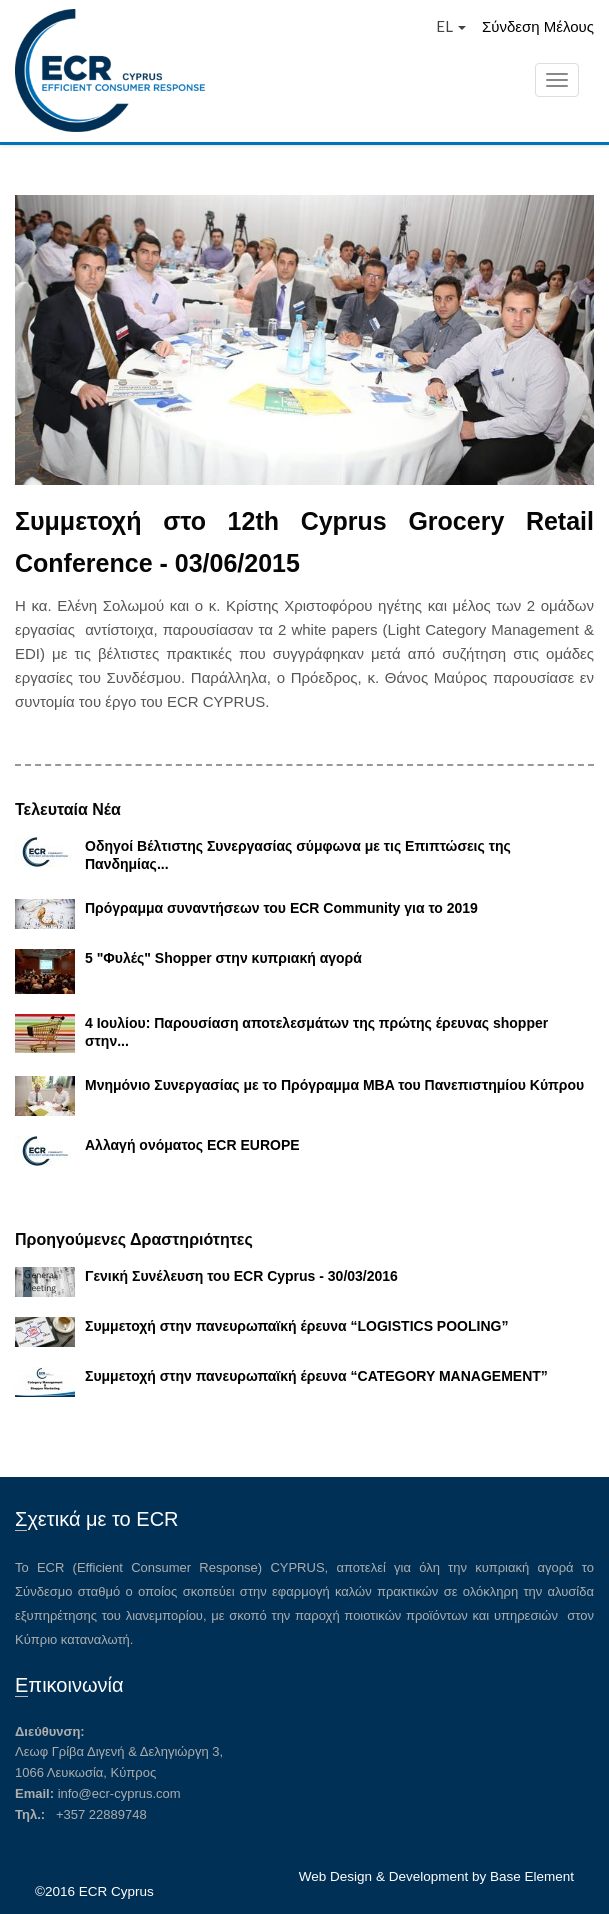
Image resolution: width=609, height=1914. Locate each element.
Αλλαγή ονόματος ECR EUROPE (192, 1145)
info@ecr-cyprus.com (119, 1793)
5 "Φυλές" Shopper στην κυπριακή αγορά (223, 958)
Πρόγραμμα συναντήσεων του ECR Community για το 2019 (281, 908)
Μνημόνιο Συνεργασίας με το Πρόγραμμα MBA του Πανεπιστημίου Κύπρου (334, 1085)
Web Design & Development (383, 1876)
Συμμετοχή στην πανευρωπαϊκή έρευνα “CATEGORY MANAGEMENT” (316, 1376)
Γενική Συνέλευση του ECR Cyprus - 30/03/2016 (241, 1276)
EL (451, 26)
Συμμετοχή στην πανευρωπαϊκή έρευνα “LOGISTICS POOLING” (296, 1326)
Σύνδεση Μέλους (538, 26)
